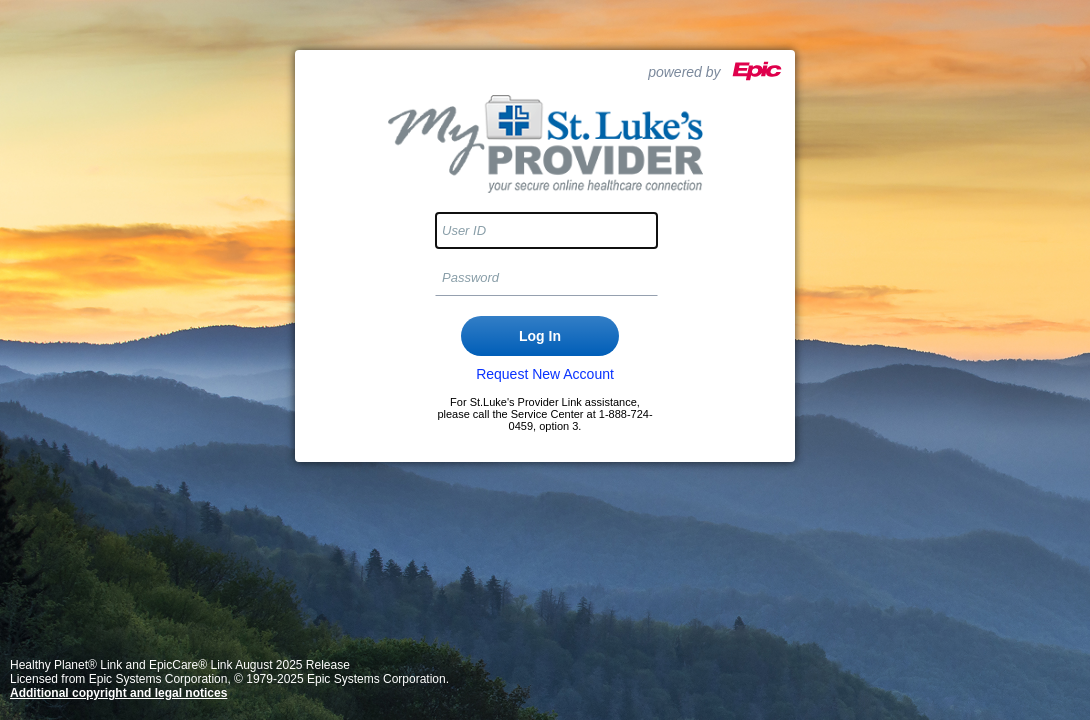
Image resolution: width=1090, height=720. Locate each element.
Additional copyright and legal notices (118, 693)
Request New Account (545, 374)
